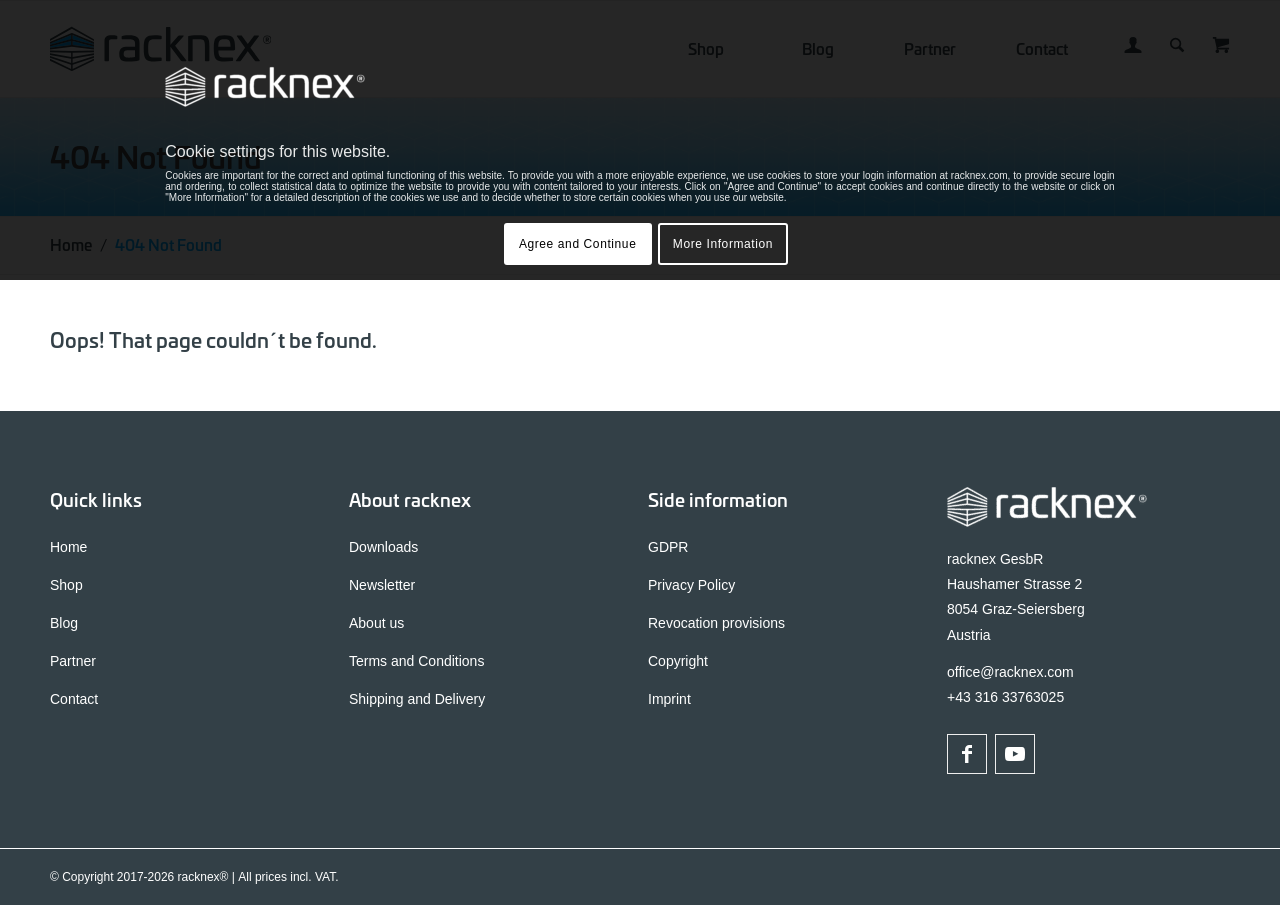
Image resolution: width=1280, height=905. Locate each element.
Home (68, 547)
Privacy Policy (691, 585)
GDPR (668, 547)
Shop (66, 585)
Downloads (383, 547)
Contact (74, 699)
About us (376, 623)
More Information (723, 244)
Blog (64, 623)
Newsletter (382, 585)
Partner (73, 661)
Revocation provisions (716, 623)
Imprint (669, 699)
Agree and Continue (578, 244)
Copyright (678, 661)
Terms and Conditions (416, 661)
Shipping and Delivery (417, 699)
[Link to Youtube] (1015, 754)
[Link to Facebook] (967, 754)
